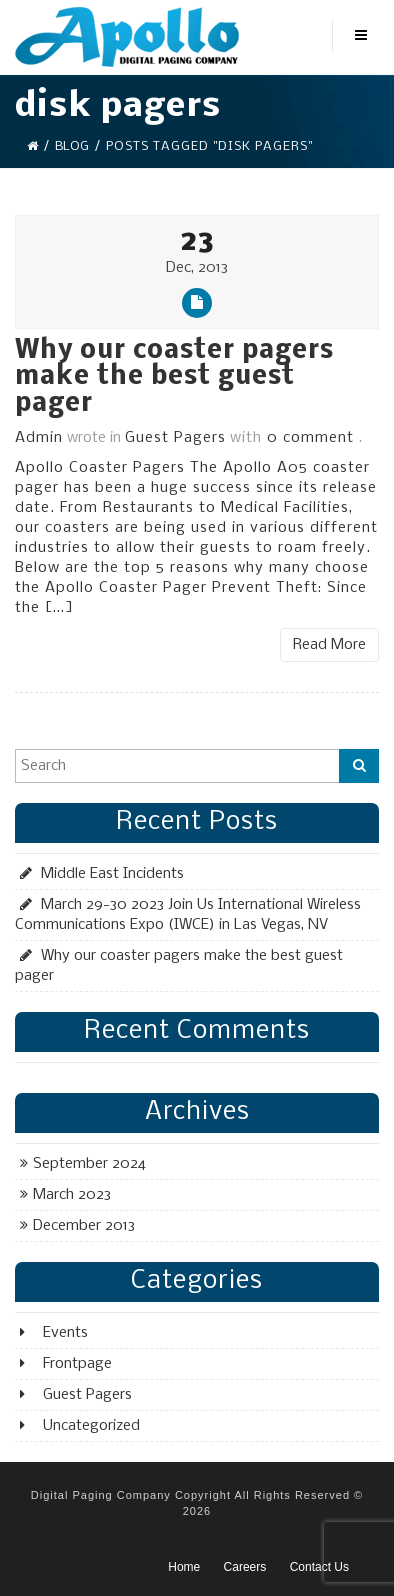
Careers (245, 1567)
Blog (72, 146)
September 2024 (89, 1164)
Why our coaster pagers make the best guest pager (174, 378)
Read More (329, 645)
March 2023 (72, 1195)
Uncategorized (91, 1426)
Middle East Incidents (112, 874)
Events (65, 1333)
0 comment (310, 438)
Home (184, 1567)
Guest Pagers (175, 438)
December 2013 (84, 1226)
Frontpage (77, 1364)
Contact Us (319, 1567)
